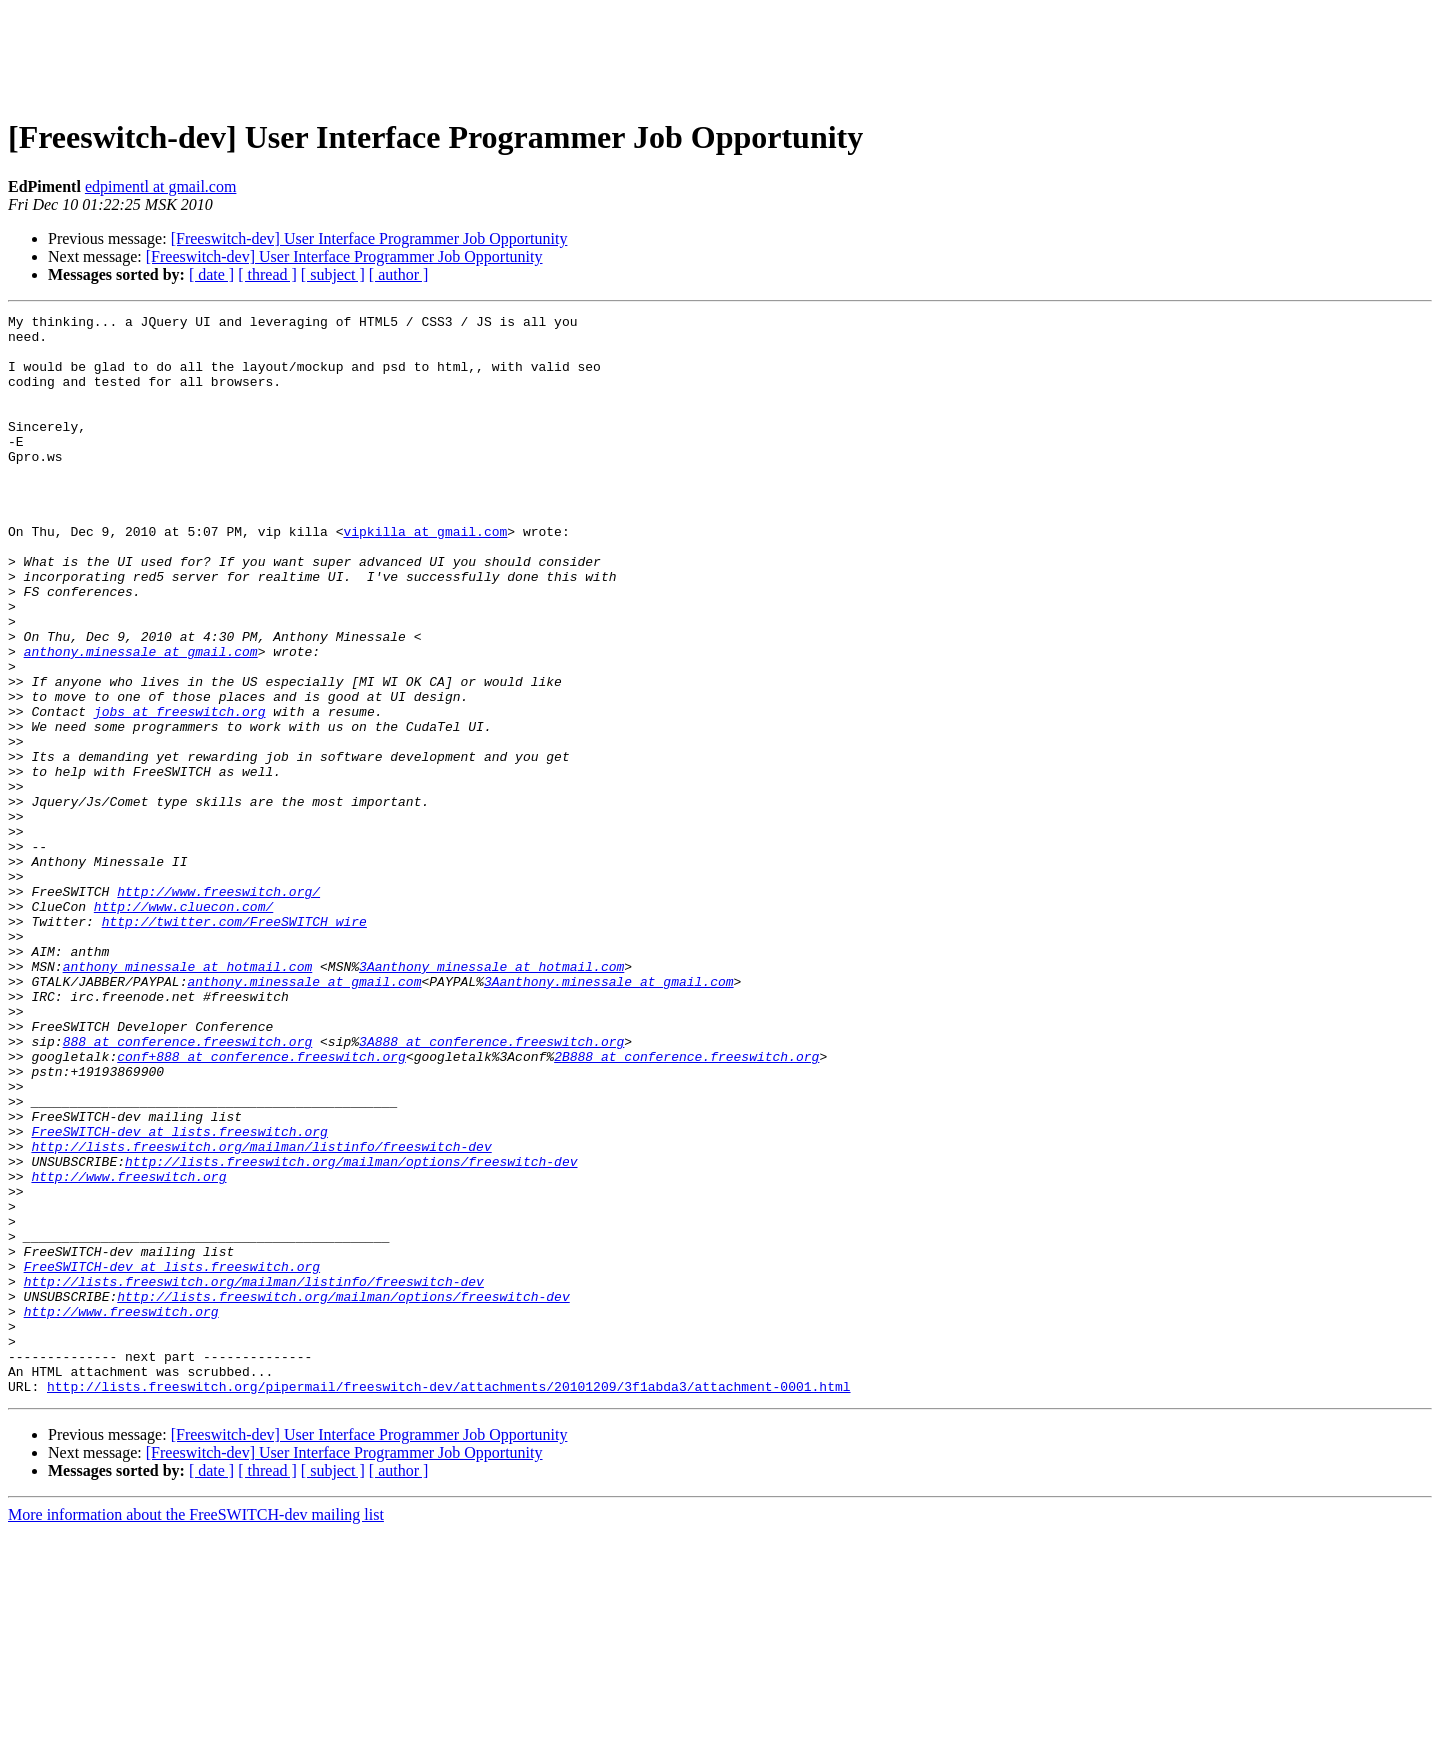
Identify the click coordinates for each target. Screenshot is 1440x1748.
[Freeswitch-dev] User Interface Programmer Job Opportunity (369, 238)
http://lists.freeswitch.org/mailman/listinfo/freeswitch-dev (261, 1314)
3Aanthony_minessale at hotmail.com (491, 1098)
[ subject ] (333, 274)
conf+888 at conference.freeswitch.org (261, 1206)
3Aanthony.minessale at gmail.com (609, 1116)
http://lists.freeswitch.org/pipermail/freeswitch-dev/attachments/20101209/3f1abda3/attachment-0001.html (448, 1602)
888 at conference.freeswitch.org (188, 1188)
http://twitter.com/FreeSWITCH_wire (234, 1044)
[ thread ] (267, 274)
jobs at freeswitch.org (180, 792)
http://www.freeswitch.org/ (218, 1008)
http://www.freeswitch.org (128, 1350)
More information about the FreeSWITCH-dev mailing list (196, 1730)
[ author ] (399, 274)
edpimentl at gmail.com (161, 186)
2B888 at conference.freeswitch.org (686, 1206)
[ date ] (211, 274)
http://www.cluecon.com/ (183, 1026)
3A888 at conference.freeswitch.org (491, 1188)
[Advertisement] (720, 53)
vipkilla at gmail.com (425, 576)
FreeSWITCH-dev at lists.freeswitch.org (179, 1296)
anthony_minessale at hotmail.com (188, 1098)
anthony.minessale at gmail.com (141, 720)
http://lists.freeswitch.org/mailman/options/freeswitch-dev (351, 1332)
